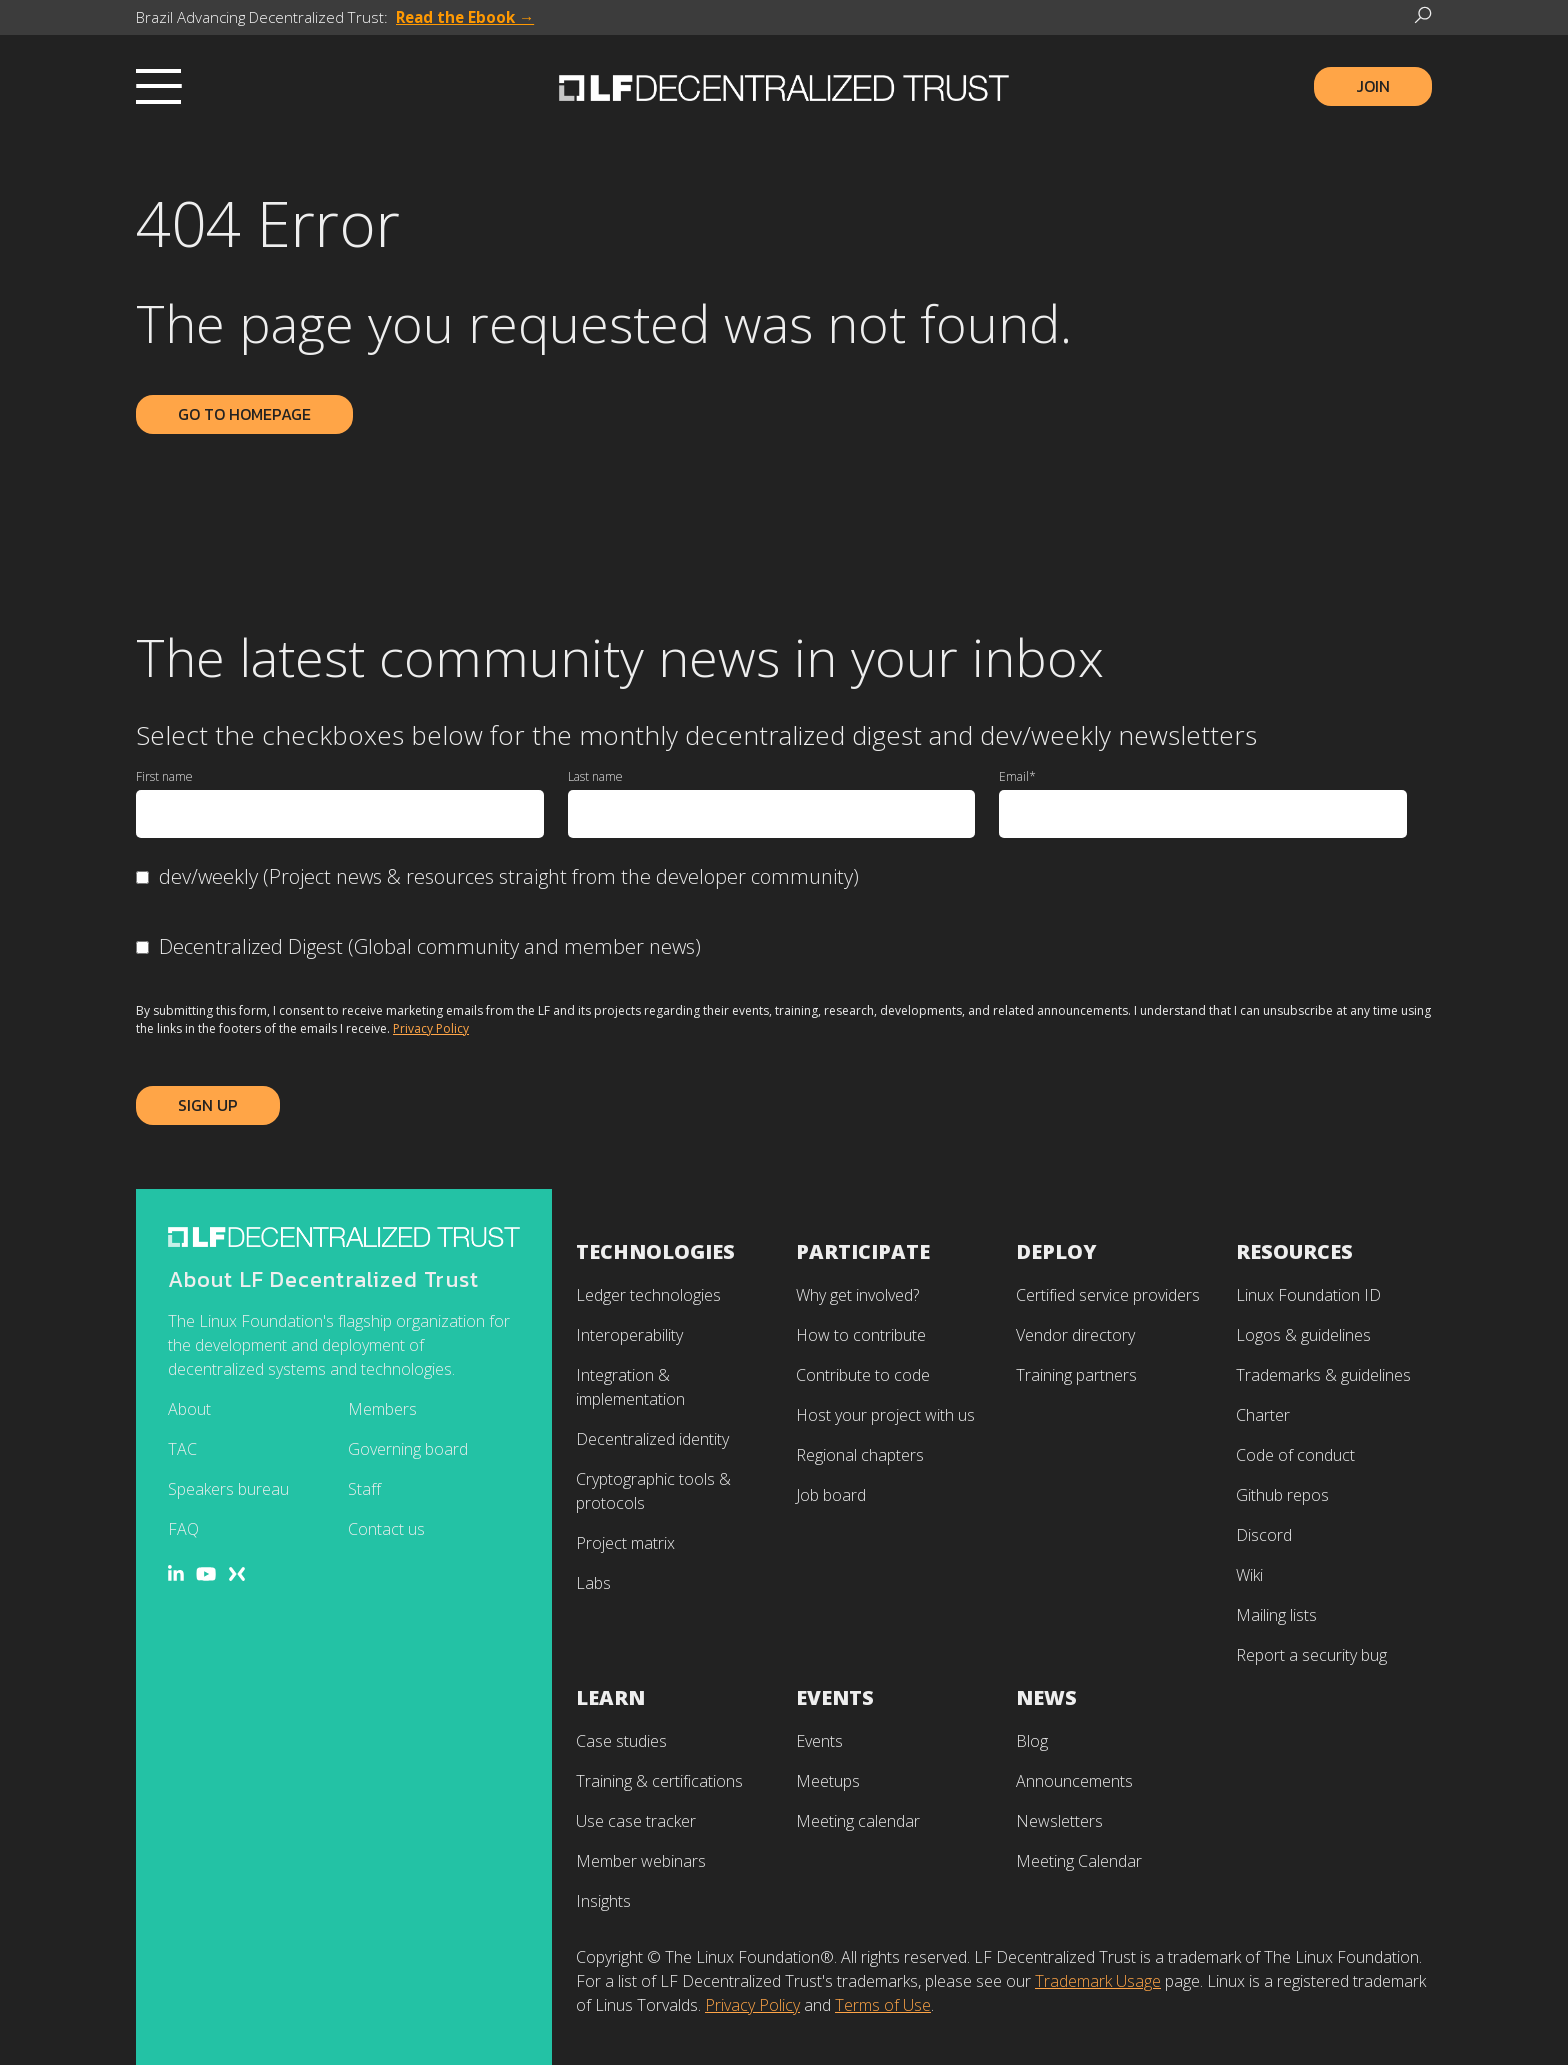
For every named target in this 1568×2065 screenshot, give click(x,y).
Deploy (1056, 1251)
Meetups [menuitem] (828, 1781)
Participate (863, 1251)
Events (835, 1697)
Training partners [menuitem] (1076, 1375)
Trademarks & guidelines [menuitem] (1323, 1375)
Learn (610, 1697)
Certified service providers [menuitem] (1108, 1295)
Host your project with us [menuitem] (885, 1415)
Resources (1294, 1251)
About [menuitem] (189, 1409)
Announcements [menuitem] (1074, 1781)
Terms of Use (883, 2005)
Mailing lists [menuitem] (1276, 1615)
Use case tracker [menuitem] (636, 1821)
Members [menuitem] (382, 1409)
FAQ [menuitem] (183, 1529)
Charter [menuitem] (1263, 1415)
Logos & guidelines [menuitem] (1303, 1335)
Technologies (655, 1251)
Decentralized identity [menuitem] (652, 1439)
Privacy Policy (431, 1028)
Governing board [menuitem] (408, 1449)
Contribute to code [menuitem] (863, 1375)
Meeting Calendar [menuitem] (1079, 1861)
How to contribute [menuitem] (861, 1335)
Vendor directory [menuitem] (1075, 1335)
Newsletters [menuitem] (1059, 1821)
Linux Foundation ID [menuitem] (1308, 1295)
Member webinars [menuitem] (641, 1861)
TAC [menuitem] (182, 1449)
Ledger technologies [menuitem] (648, 1295)
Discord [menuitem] (1264, 1535)
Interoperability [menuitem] (629, 1335)
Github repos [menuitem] (1282, 1495)
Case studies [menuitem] (621, 1741)
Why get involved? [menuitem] (857, 1295)
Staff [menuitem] (364, 1489)
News (1046, 1697)
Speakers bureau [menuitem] (228, 1489)
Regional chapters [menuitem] (860, 1455)
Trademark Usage (1098, 1981)
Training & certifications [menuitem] (659, 1781)
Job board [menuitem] (831, 1495)
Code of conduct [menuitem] (1295, 1455)
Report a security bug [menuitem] (1311, 1655)
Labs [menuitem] (593, 1583)
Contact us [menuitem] (386, 1529)
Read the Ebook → (465, 17)
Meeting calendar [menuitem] (858, 1821)
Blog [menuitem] (1032, 1741)
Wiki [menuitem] (1249, 1575)
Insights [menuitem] (603, 1901)
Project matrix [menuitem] (625, 1543)
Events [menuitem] (819, 1741)
